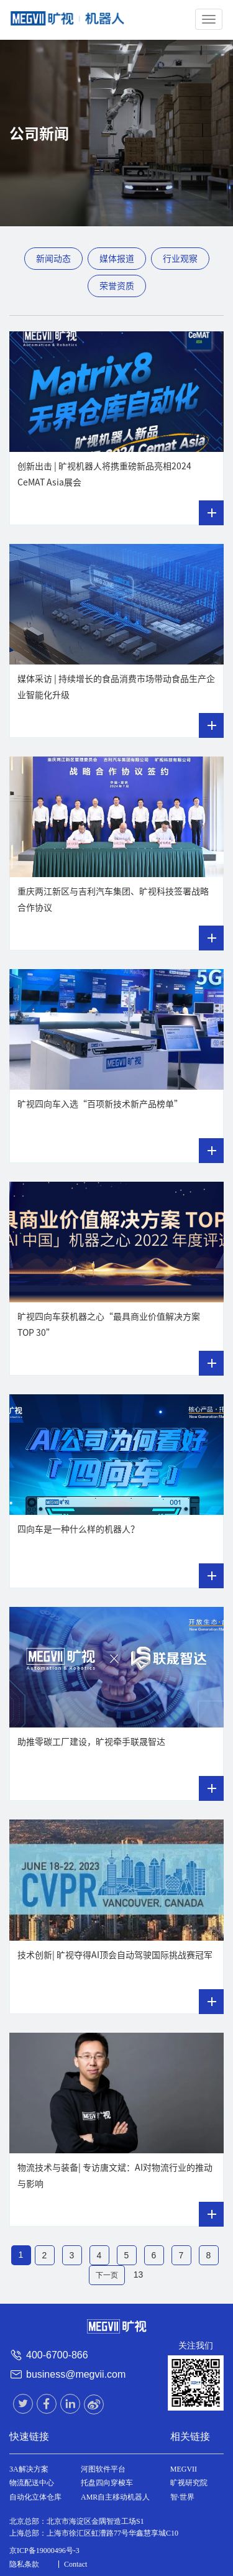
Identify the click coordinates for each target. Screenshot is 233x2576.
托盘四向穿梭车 (107, 2482)
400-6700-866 (57, 2355)
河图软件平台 (103, 2469)
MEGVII (183, 2469)
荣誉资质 (116, 286)
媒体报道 (116, 258)
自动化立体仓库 (35, 2497)
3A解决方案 (28, 2469)
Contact (75, 2564)
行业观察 (180, 258)
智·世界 (182, 2497)
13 (139, 2274)
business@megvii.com (76, 2374)
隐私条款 (24, 2564)
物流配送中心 (31, 2482)
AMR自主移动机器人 (115, 2497)
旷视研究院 (189, 2482)
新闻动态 (53, 258)
